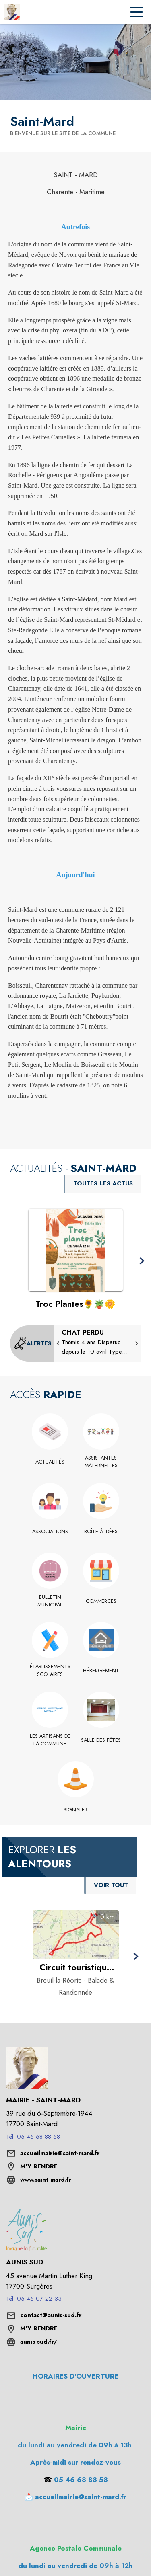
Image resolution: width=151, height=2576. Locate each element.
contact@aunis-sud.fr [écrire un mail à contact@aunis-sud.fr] (50, 2315)
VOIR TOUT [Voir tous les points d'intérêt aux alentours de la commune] (111, 1885)
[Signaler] (75, 1809)
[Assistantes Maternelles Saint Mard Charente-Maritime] (101, 1461)
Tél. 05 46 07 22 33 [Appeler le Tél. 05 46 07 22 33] (34, 2298)
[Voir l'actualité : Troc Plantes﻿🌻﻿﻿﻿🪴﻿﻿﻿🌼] (76, 1250)
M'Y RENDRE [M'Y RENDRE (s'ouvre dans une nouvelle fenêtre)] (39, 2166)
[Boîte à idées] (101, 1531)
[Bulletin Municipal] (50, 1601)
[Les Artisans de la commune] (50, 1740)
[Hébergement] (101, 1670)
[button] (141, 1261)
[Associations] (50, 1531)
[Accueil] (12, 12)
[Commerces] (101, 1601)
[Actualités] (50, 1462)
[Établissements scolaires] (50, 1670)
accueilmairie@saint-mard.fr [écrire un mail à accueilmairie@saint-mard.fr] (59, 2153)
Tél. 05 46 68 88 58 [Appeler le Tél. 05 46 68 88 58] (33, 2136)
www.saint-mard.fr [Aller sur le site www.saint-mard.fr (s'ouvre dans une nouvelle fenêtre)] (45, 2179)
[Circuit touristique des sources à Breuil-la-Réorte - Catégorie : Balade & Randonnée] (76, 1967)
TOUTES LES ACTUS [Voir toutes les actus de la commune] (103, 1183)
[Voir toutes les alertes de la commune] (33, 1343)
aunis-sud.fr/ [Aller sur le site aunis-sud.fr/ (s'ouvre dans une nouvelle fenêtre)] (38, 2341)
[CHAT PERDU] (97, 1342)
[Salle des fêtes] (101, 1740)
